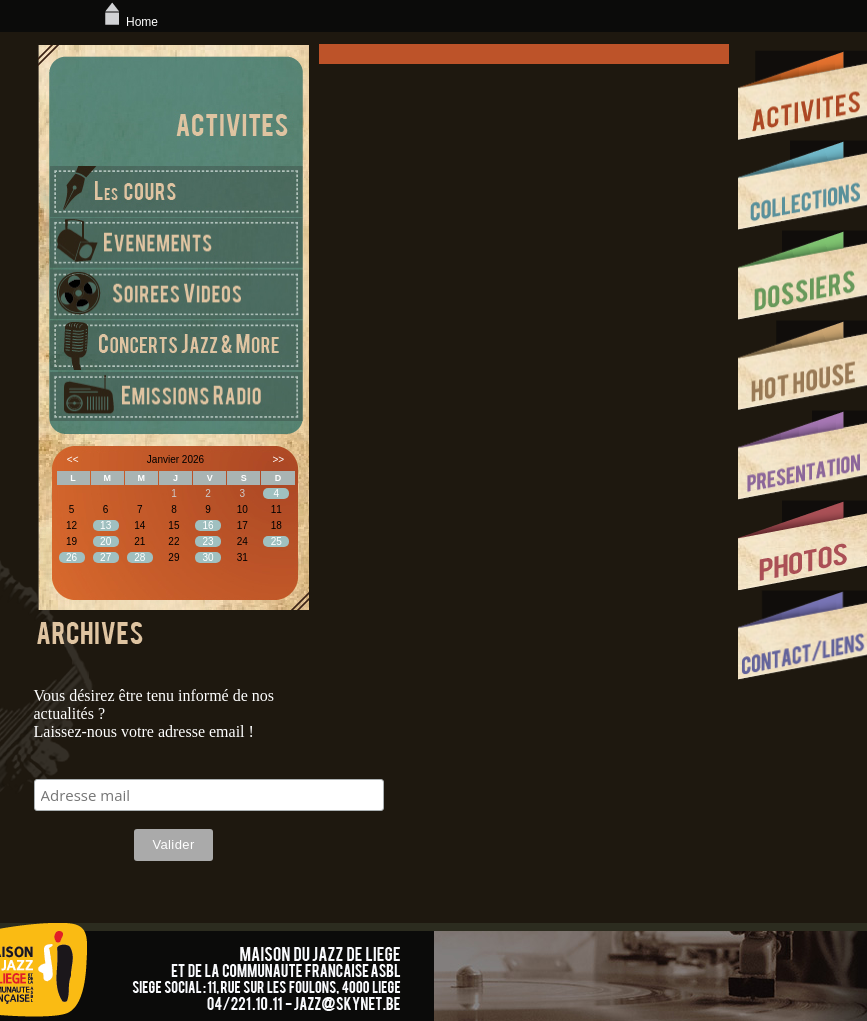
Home (129, 22)
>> (278, 459)
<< (73, 459)
